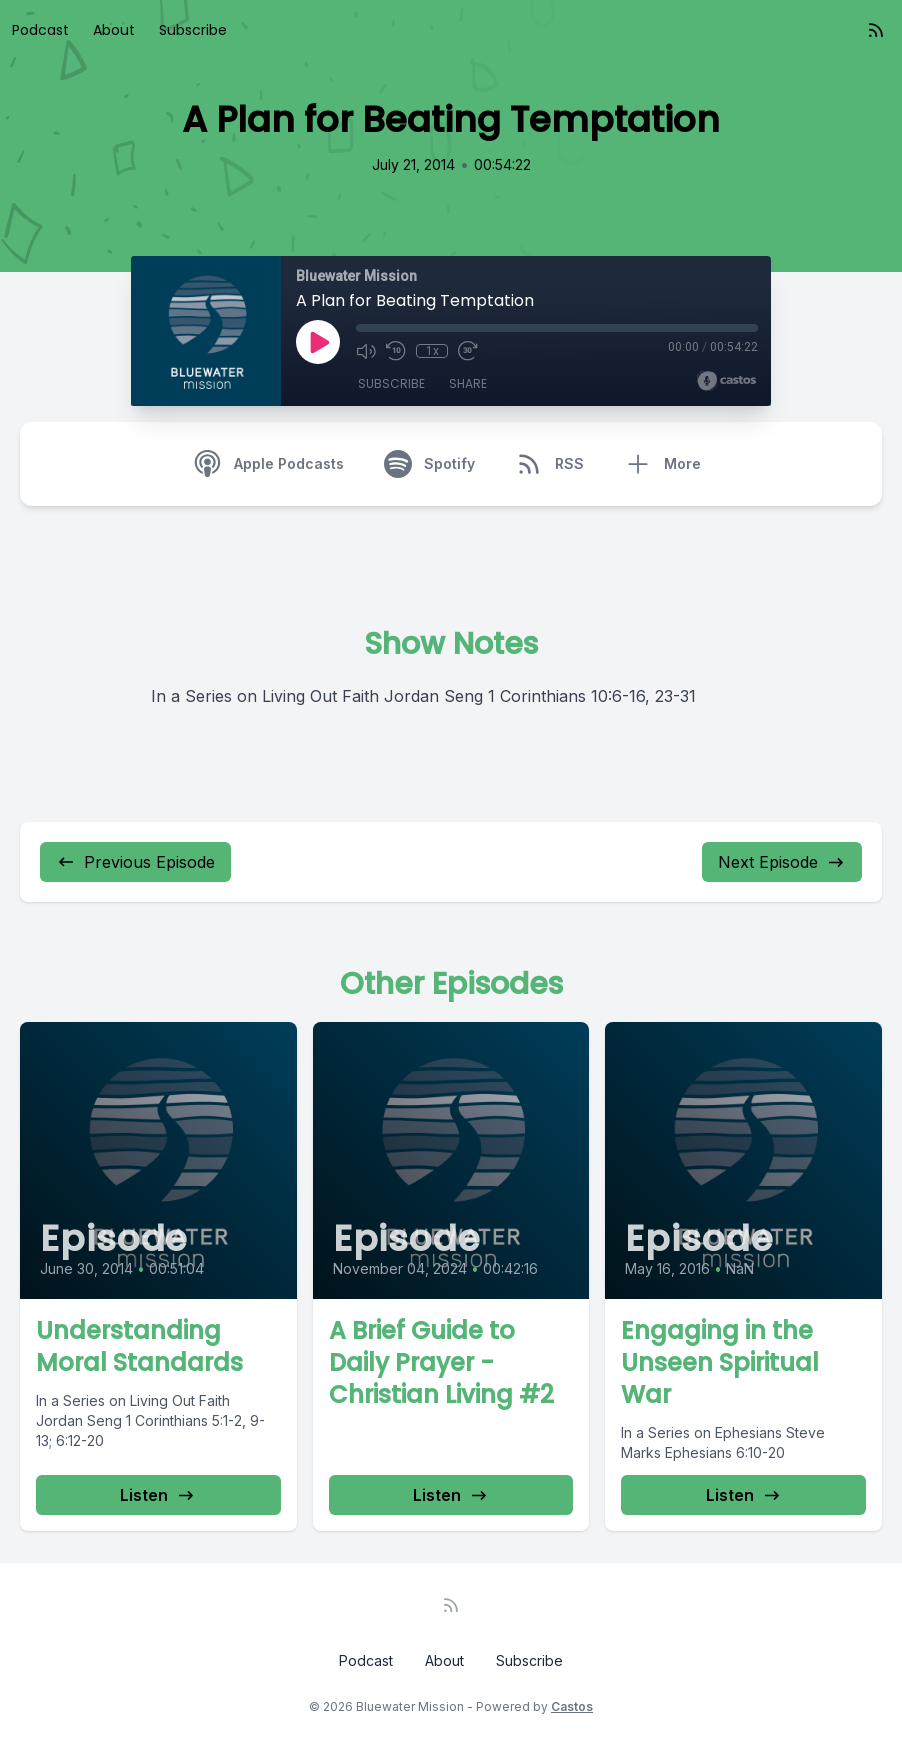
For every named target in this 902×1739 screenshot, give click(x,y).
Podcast (40, 30)
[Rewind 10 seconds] (396, 351)
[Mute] (366, 351)
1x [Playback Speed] (432, 351)
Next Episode (782, 862)
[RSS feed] (876, 30)
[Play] (318, 342)
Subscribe (193, 30)
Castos (572, 1706)
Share (468, 383)
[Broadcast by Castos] (726, 381)
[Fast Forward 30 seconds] (468, 351)
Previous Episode (135, 862)
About (114, 30)
